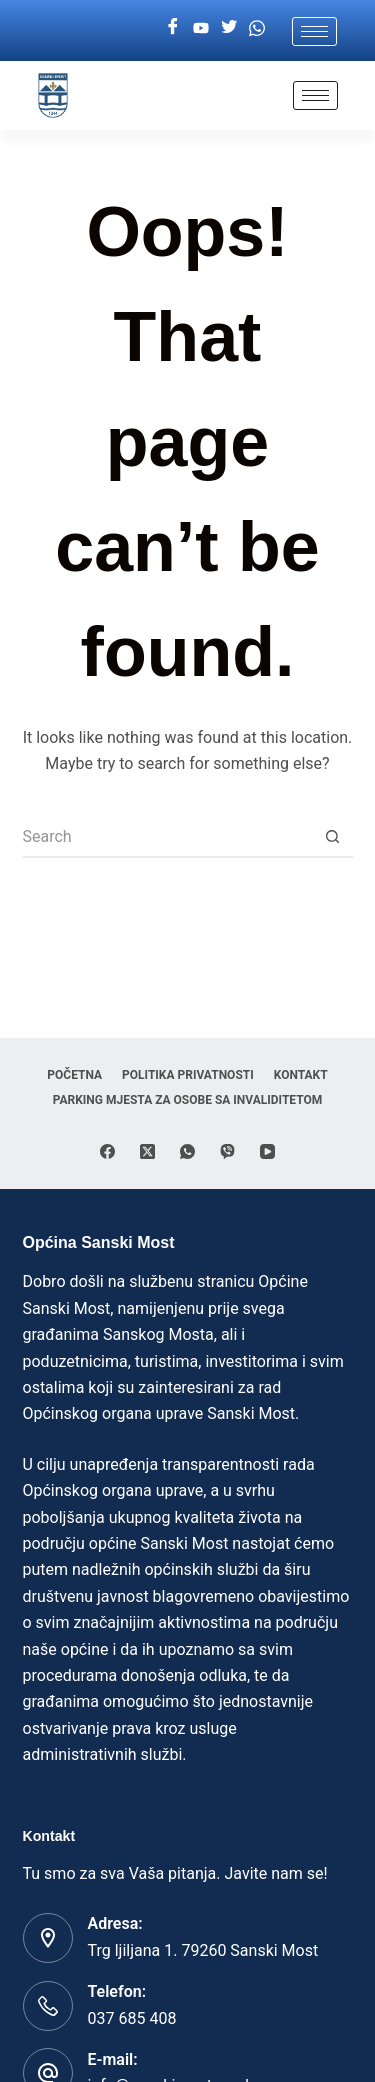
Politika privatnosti (188, 1075)
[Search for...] (168, 838)
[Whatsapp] (257, 28)
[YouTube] (267, 1151)
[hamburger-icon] (314, 31)
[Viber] (227, 1151)
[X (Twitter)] (147, 1151)
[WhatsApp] (187, 1151)
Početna (74, 1075)
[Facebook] (173, 28)
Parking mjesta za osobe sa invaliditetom (188, 1100)
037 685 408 (132, 2018)
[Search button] (333, 838)
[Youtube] (201, 28)
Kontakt (301, 1075)
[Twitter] (229, 28)
